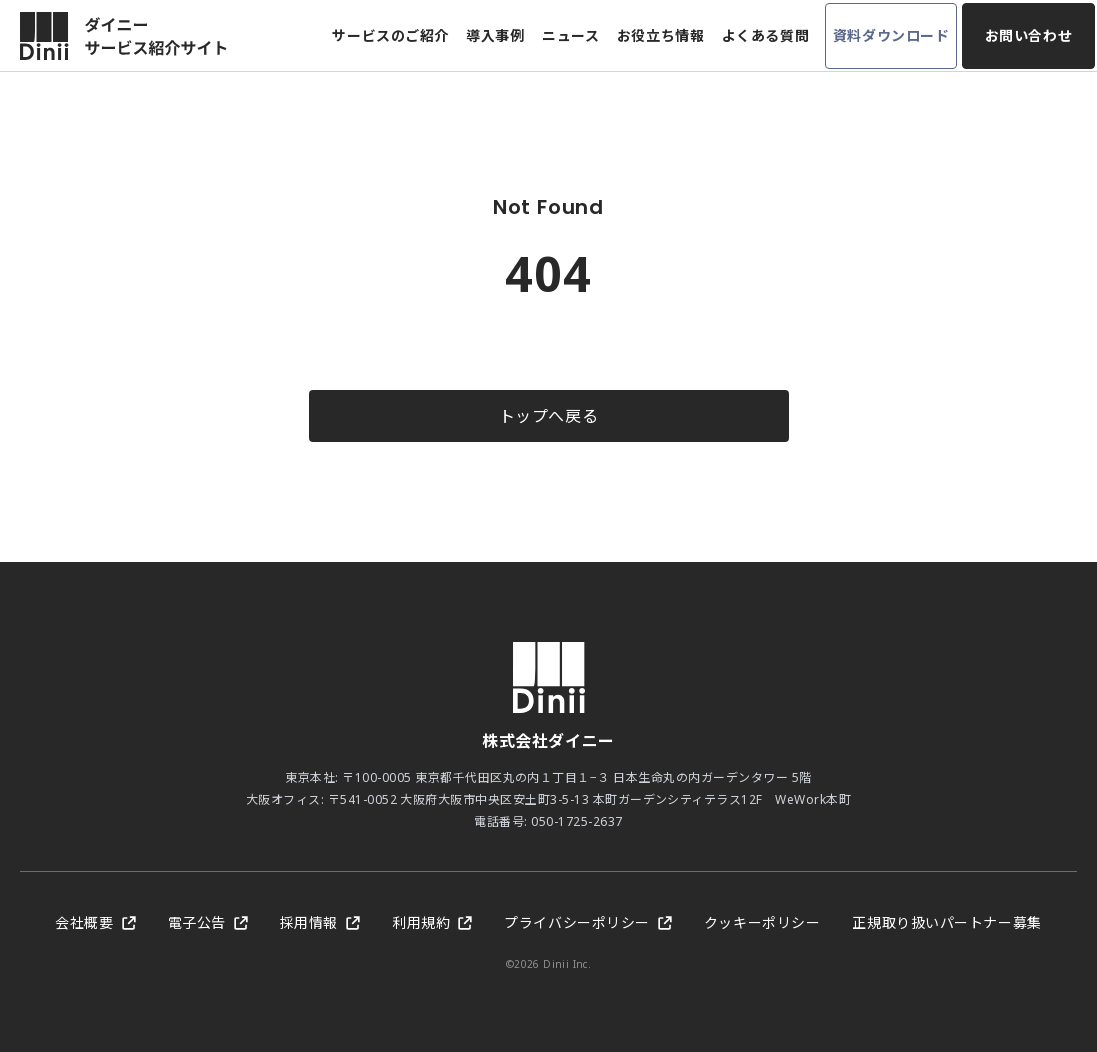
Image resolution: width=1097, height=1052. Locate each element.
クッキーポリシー (762, 922)
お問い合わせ (1028, 35)
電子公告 (208, 922)
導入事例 (495, 35)
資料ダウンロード (891, 35)
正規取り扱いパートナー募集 (946, 922)
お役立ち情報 (660, 35)
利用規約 (432, 922)
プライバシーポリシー (588, 922)
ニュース (570, 35)
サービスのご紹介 (390, 35)
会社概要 (95, 922)
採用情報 (320, 922)
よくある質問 (765, 35)
